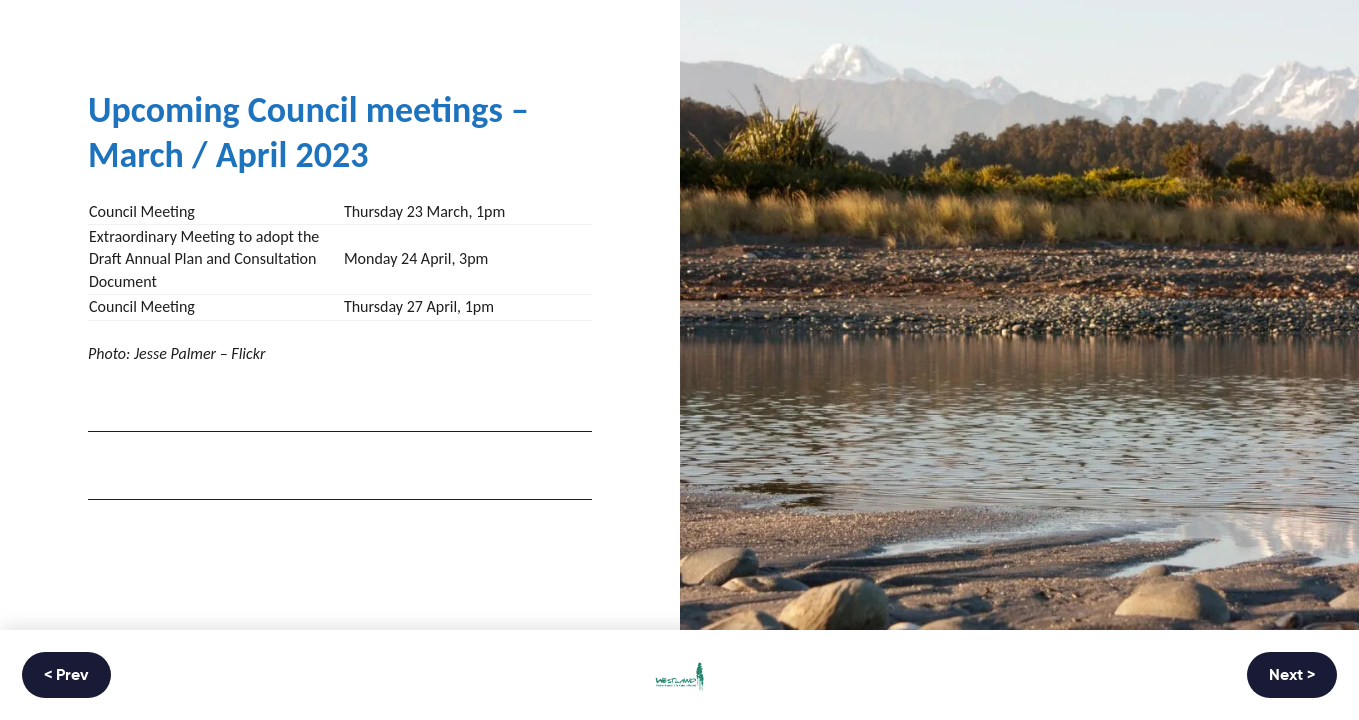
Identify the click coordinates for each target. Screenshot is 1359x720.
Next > (1292, 676)
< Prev (66, 676)
